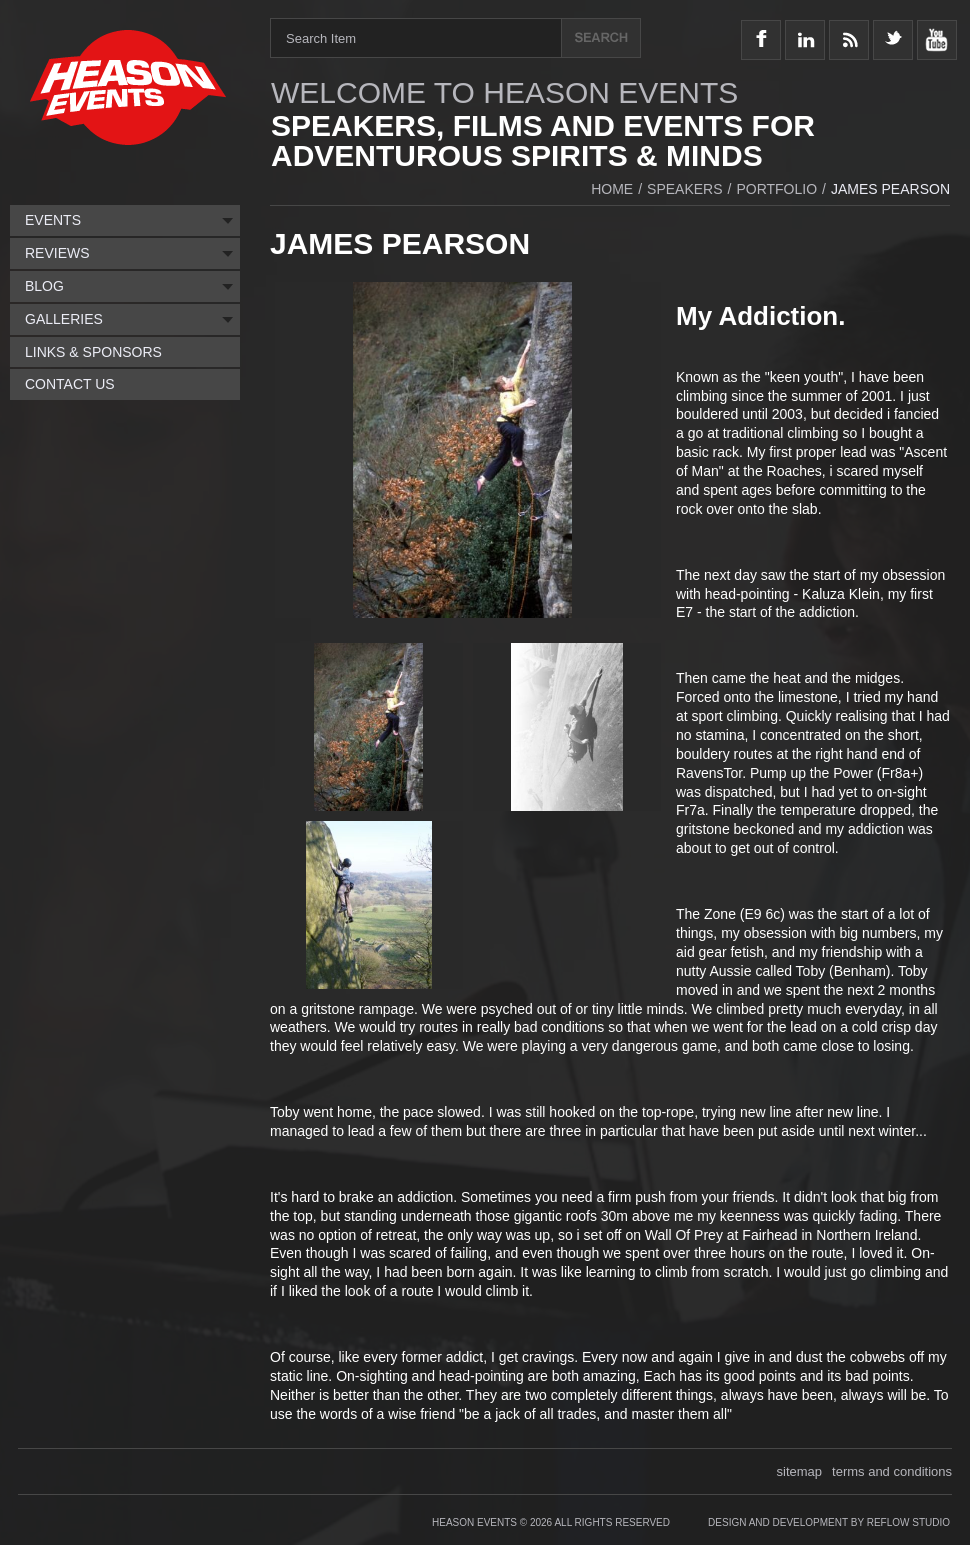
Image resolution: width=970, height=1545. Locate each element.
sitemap (800, 1471)
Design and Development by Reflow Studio (829, 1522)
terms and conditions (892, 1471)
